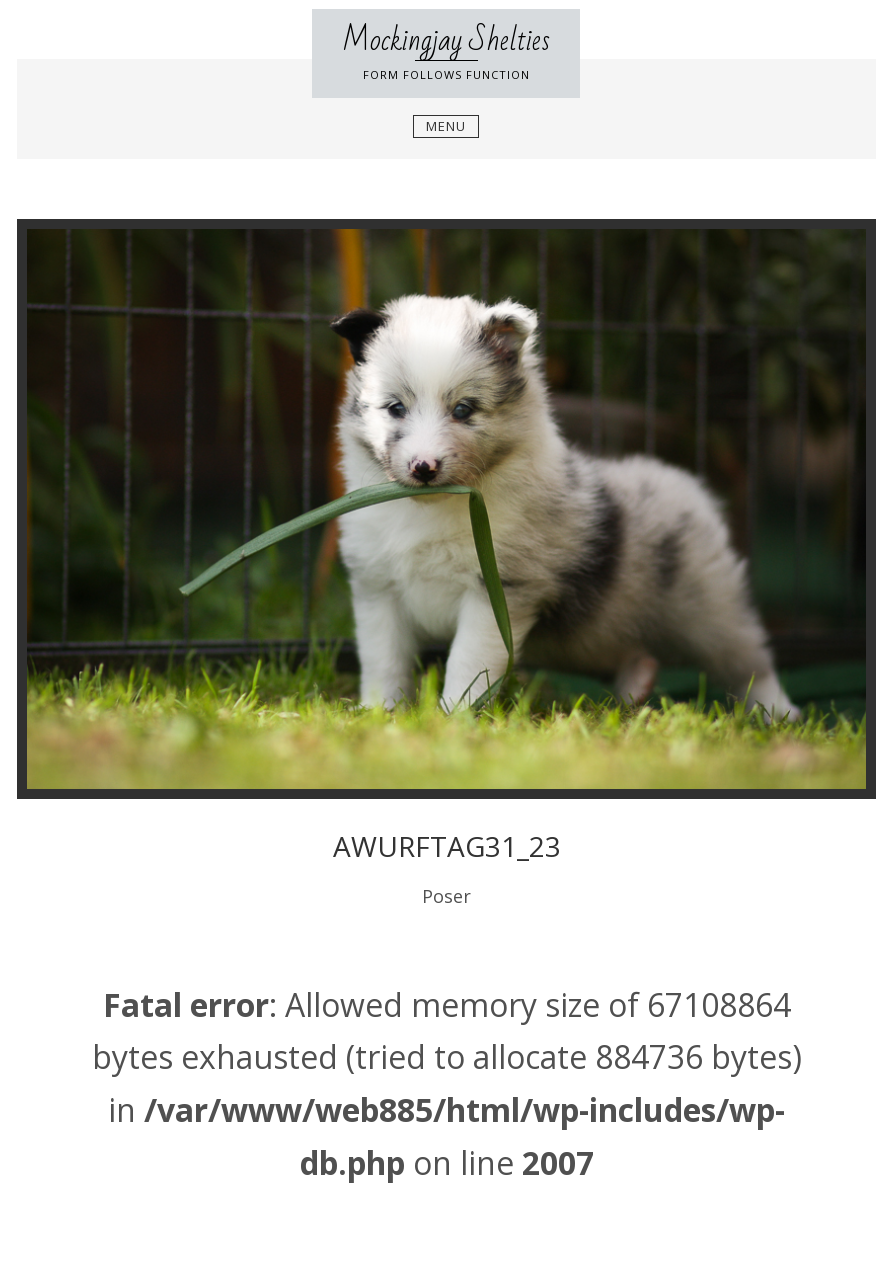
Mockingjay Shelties (446, 40)
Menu (446, 126)
